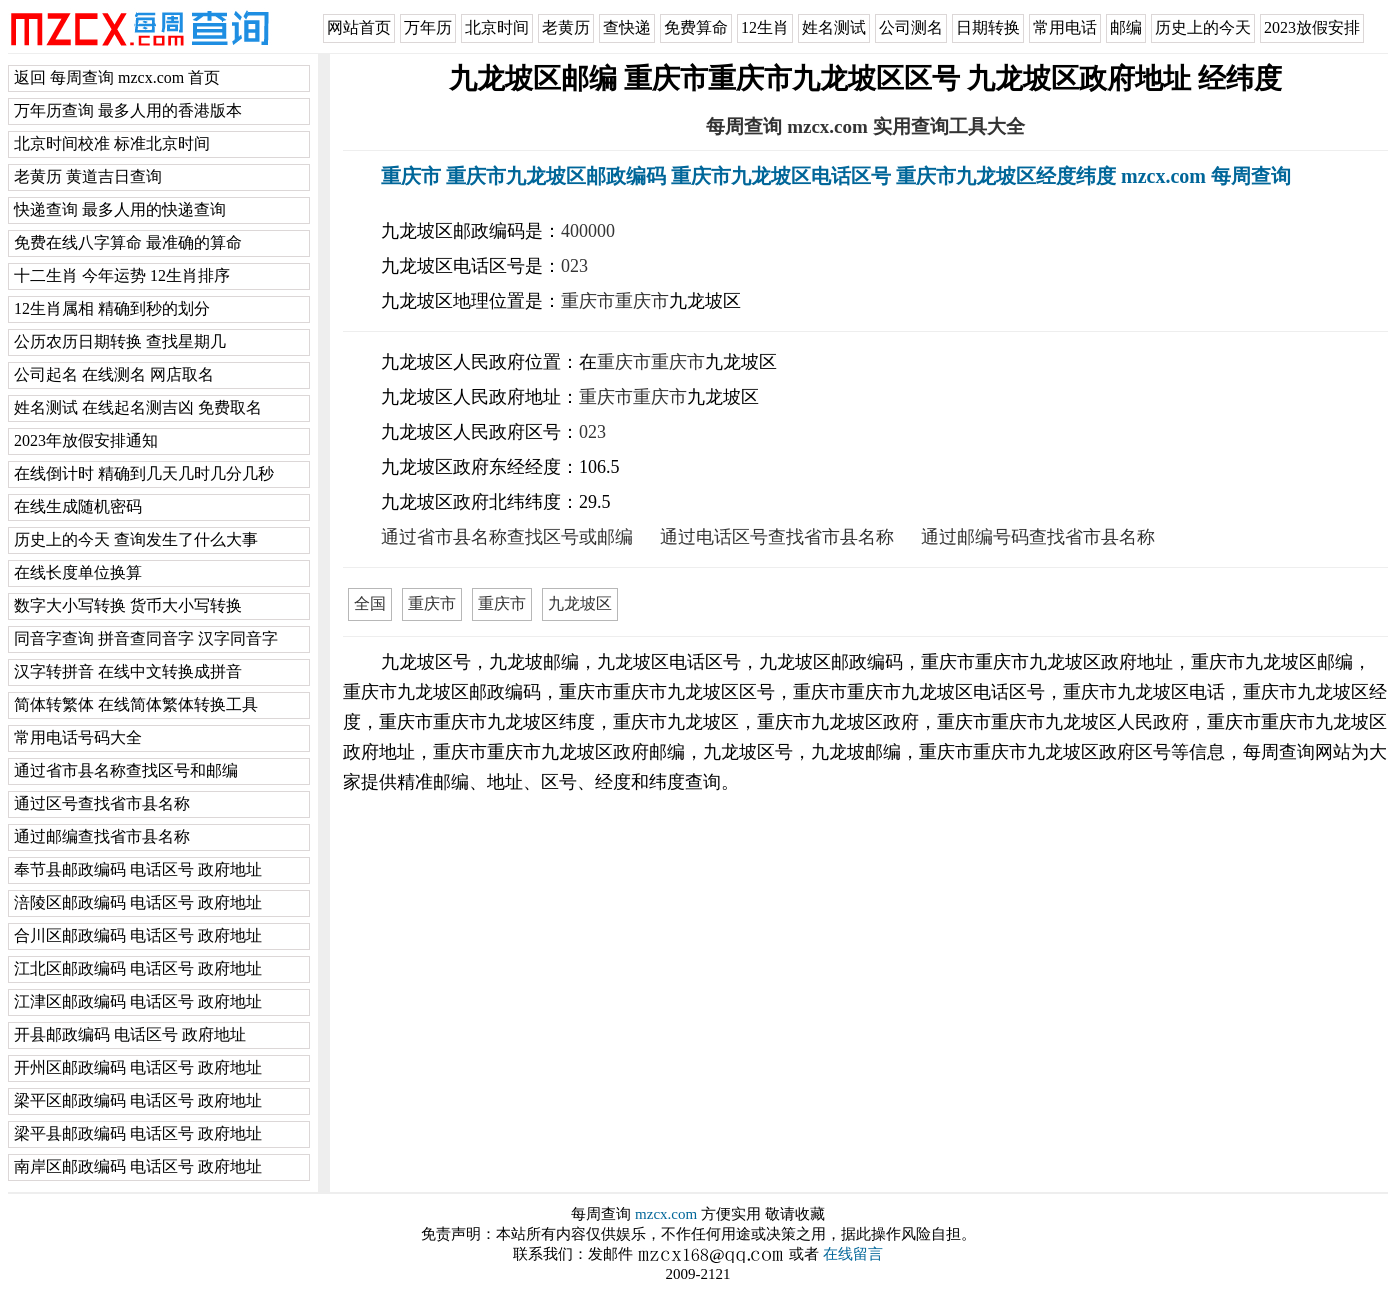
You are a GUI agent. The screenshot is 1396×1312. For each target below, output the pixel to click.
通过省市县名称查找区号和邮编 (126, 770)
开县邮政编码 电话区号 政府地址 (130, 1034)
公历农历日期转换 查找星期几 (120, 341)
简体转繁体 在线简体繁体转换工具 (136, 704)
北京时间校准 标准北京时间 (112, 143)
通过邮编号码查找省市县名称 (1038, 537)
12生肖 (765, 27)
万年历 (428, 27)
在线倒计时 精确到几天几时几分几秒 (144, 473)
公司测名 (911, 27)
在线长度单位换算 (78, 572)
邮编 (1126, 27)
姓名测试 (834, 27)
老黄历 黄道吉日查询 (88, 176)
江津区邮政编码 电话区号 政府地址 (138, 1001)
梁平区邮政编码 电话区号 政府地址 (138, 1100)
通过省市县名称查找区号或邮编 (507, 537)
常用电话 (1065, 27)
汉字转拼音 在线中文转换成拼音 (128, 671)
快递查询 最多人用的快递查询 (120, 209)
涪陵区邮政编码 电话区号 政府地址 (138, 902)
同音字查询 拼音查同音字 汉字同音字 (146, 638)
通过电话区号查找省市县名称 (777, 537)
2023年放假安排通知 (86, 440)
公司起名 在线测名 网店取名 (114, 374)
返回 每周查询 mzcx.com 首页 (117, 77)
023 (574, 266)
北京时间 (497, 27)
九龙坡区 (580, 603)
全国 (370, 603)
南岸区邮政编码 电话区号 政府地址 (138, 1166)
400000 (588, 231)
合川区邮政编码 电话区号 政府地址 (138, 935)
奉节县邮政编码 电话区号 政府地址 (138, 869)
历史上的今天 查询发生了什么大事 (136, 539)
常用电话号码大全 (78, 737)
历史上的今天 (1203, 27)
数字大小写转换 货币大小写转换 (128, 605)
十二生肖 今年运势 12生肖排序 (122, 275)
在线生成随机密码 (78, 506)
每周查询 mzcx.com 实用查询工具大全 (865, 126)
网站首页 (359, 27)
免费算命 (696, 27)
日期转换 (988, 27)
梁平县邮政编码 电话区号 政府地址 (138, 1133)
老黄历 (566, 27)
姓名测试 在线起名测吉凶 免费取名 (138, 407)
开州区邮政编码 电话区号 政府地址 (138, 1067)
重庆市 (588, 301)
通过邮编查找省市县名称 (102, 836)
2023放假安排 (1312, 27)
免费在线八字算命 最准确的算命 (128, 242)
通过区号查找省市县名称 (102, 803)
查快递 (627, 27)
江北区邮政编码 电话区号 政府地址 (138, 968)
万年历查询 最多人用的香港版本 (128, 110)
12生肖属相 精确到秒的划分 (112, 308)
